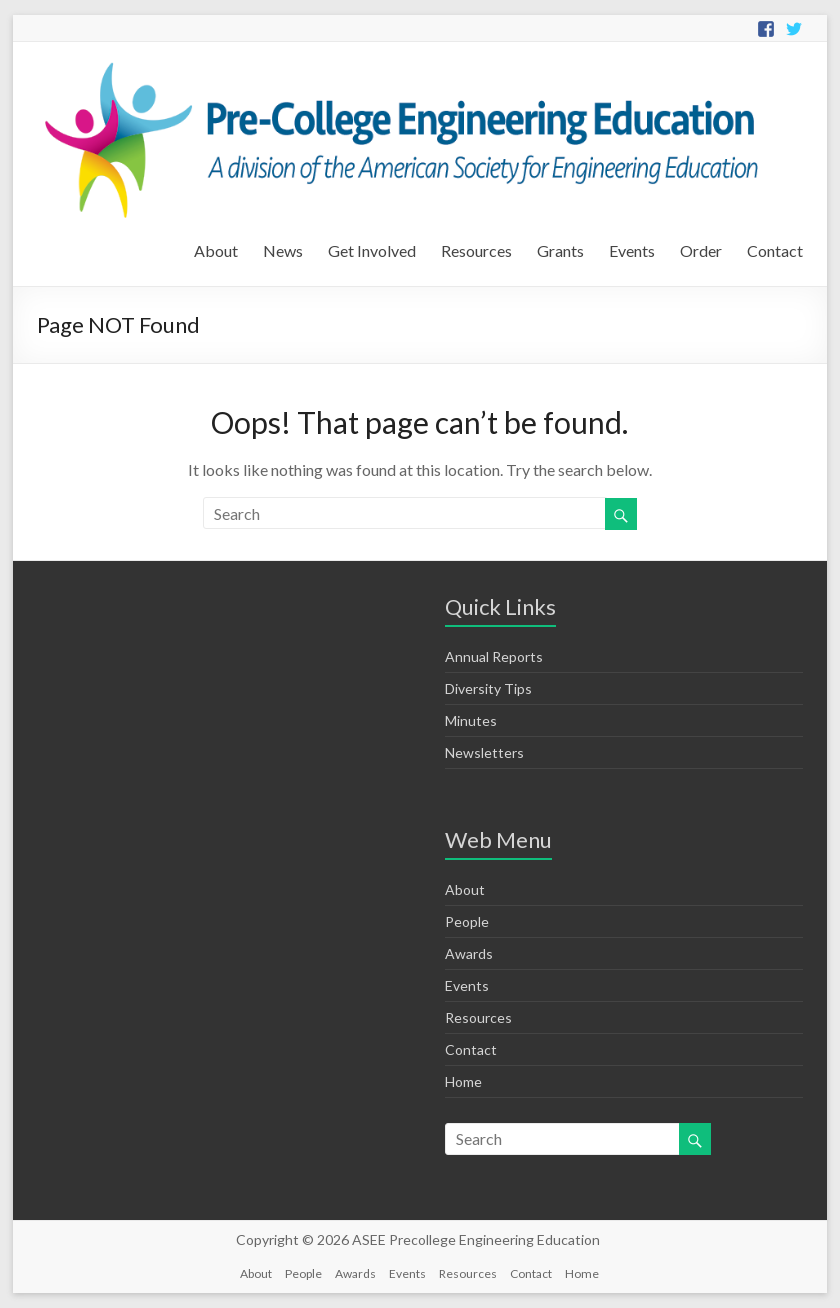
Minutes (471, 720)
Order (701, 250)
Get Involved (372, 250)
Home (463, 1081)
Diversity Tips (488, 688)
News (283, 250)
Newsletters (484, 752)
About (216, 250)
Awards (469, 953)
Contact (775, 250)
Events (632, 250)
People (467, 921)
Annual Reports (494, 656)
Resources (476, 250)
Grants (560, 250)
